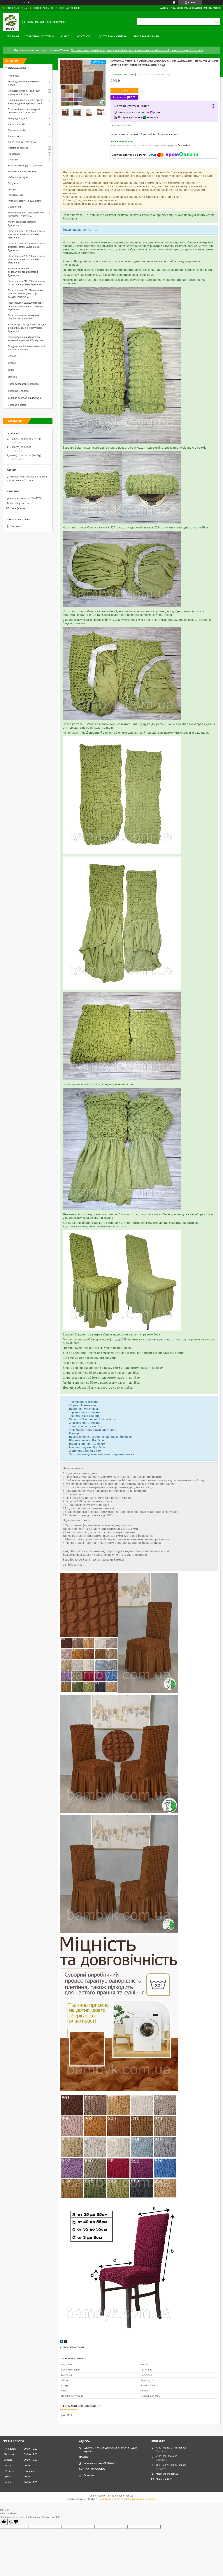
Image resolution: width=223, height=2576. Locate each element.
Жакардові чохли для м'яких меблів (23, 83)
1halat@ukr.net (18, 508)
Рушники (13, 159)
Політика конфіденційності (141, 2499)
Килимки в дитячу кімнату (22, 171)
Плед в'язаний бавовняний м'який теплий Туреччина (26, 348)
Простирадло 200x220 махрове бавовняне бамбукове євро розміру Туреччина (25, 293)
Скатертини (14, 206)
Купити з (124, 97)
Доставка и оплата (113, 36)
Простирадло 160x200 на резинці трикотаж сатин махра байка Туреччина (26, 234)
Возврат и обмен (146, 36)
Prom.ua (129, 2495)
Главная (12, 36)
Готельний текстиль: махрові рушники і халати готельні (24, 111)
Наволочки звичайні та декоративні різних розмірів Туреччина (23, 272)
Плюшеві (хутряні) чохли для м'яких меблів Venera (24, 92)
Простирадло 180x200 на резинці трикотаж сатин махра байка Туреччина (26, 247)
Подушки (13, 183)
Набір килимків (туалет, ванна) (25, 165)
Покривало (14, 153)
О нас (65, 36)
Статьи (12, 363)
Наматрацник (15, 195)
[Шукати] (216, 21)
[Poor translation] (13, 2522)
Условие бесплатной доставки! (25, 398)
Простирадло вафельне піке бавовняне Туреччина (23, 317)
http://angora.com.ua (21, 503)
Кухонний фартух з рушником (24, 200)
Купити (124, 90)
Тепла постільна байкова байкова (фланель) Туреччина (26, 214)
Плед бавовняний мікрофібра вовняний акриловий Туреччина (25, 339)
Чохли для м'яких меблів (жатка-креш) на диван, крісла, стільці (26, 102)
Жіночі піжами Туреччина (22, 142)
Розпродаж (14, 75)
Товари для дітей (17, 118)
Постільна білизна (18, 147)
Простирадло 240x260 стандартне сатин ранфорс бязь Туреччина (27, 283)
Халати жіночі (15, 136)
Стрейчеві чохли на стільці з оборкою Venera (41, 50)
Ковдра (12, 189)
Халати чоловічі (16, 124)
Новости (12, 356)
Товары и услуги (38, 36)
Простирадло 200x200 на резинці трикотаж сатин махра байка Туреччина (26, 259)
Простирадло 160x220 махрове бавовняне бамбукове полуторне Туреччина (26, 306)
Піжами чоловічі (17, 130)
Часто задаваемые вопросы (23, 384)
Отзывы (12, 377)
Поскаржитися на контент (112, 2499)
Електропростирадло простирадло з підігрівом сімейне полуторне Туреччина (27, 327)
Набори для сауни (18, 177)
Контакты (84, 36)
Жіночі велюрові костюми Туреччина (22, 223)
